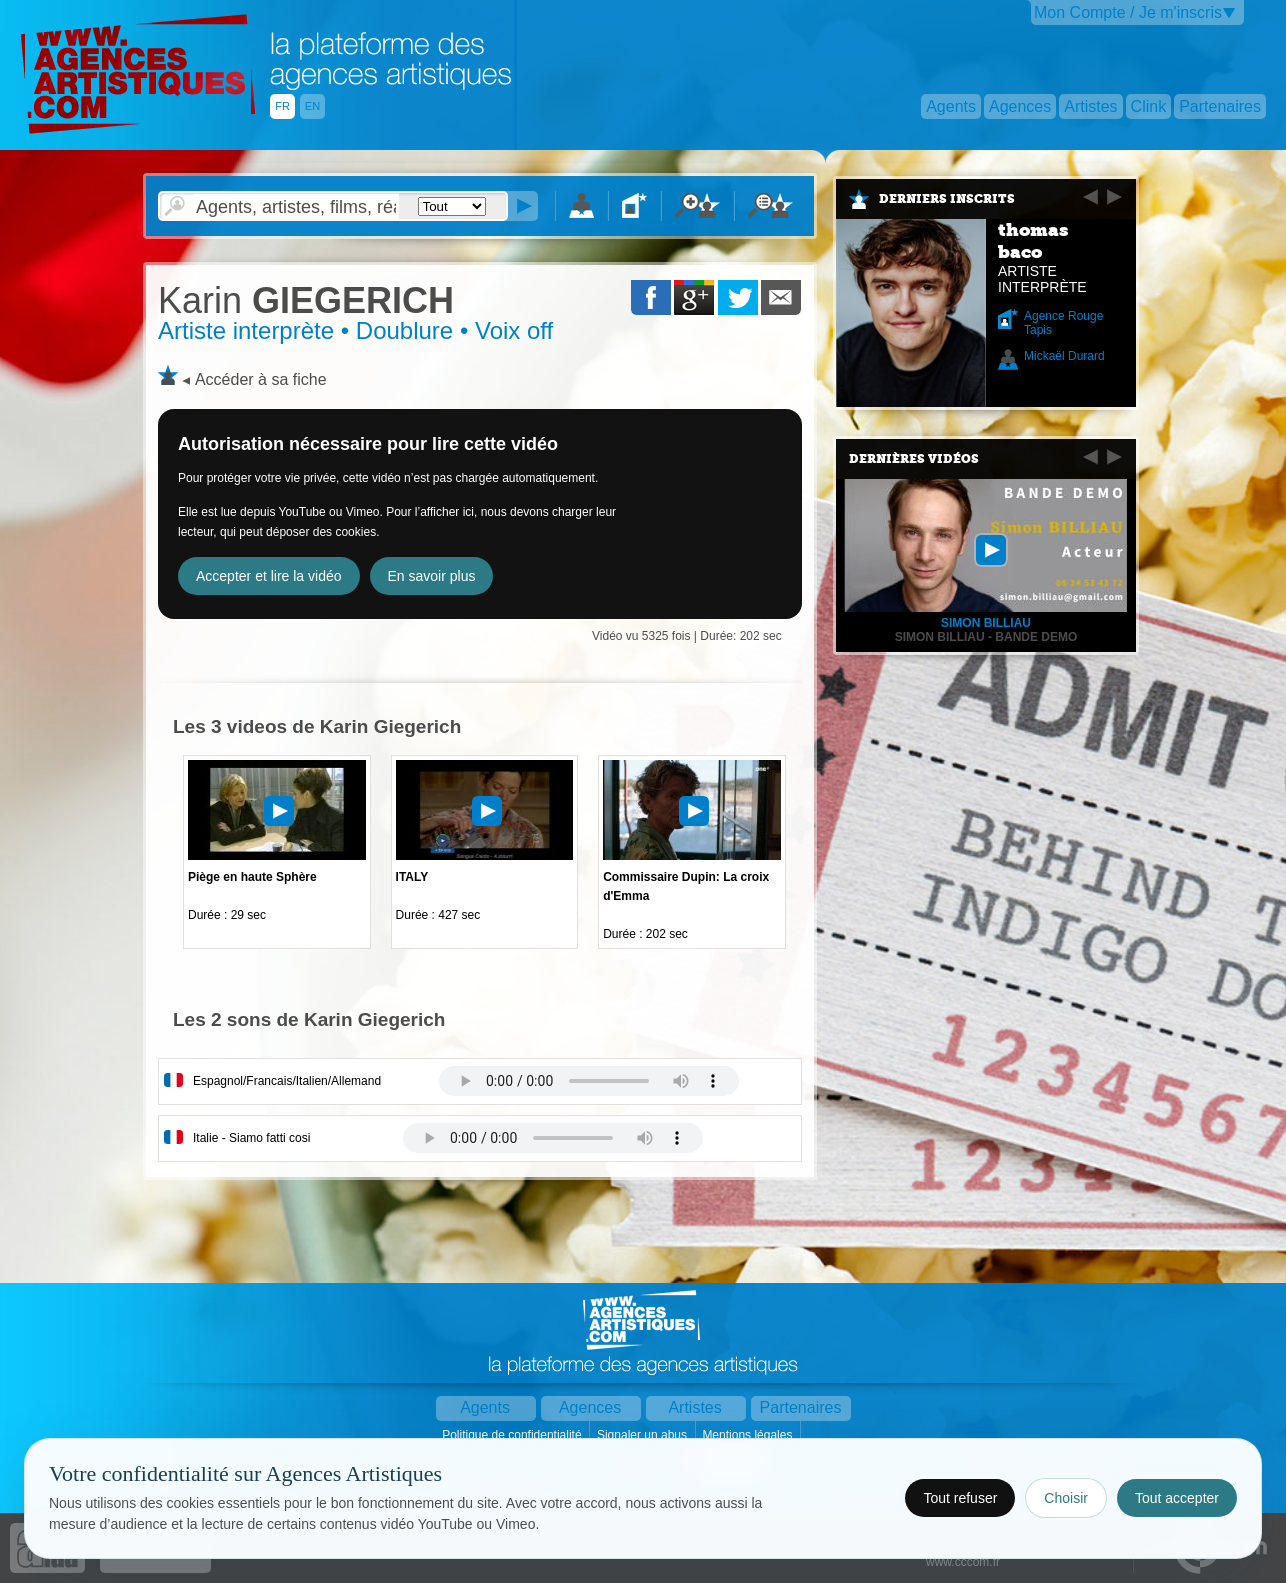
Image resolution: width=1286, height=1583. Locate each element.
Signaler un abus (643, 1435)
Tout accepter (1177, 1498)
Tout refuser (960, 1498)
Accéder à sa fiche (261, 379)
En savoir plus (432, 576)
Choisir (1066, 1498)
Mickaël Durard (1064, 356)
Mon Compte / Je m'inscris (1128, 12)
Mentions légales (748, 1435)
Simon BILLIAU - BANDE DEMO (986, 637)
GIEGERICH (306, 300)
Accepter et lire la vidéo (269, 576)
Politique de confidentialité (513, 1435)
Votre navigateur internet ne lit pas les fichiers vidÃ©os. (589, 1081)
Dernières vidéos (914, 459)
